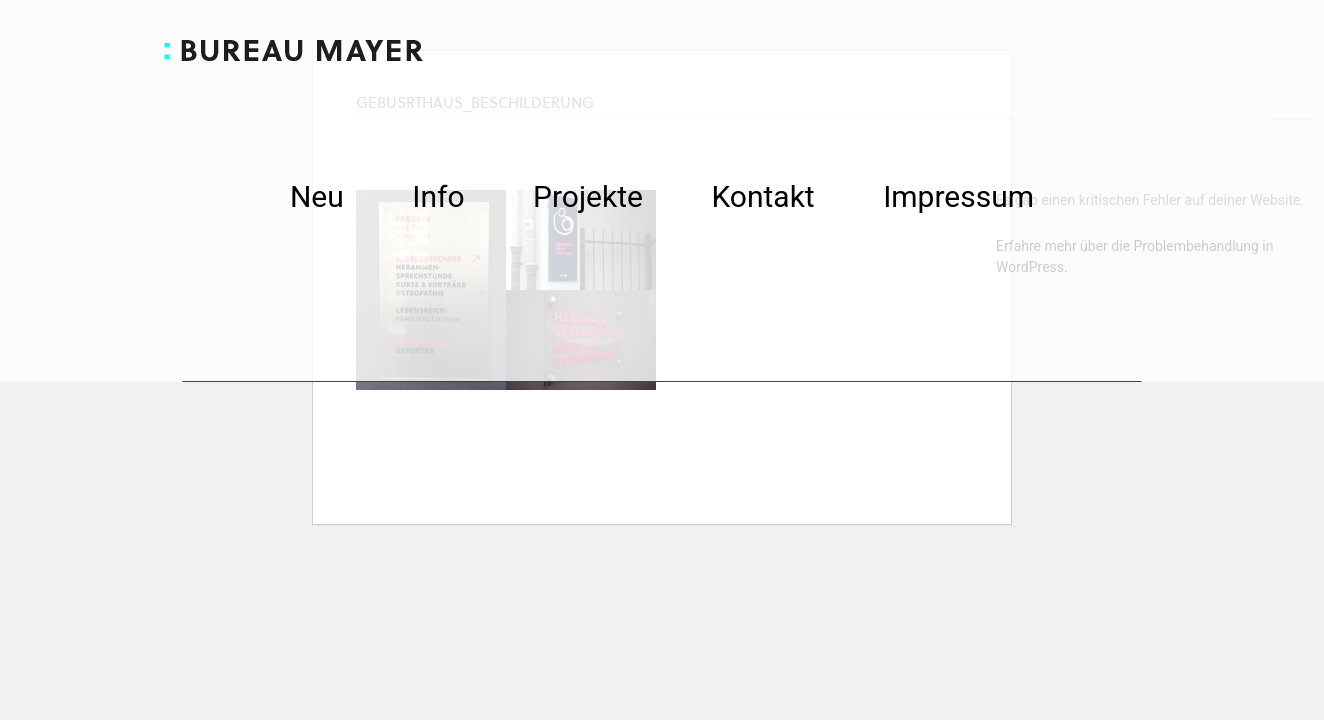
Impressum (958, 201)
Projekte (588, 201)
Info (438, 201)
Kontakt (762, 201)
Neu (317, 201)
